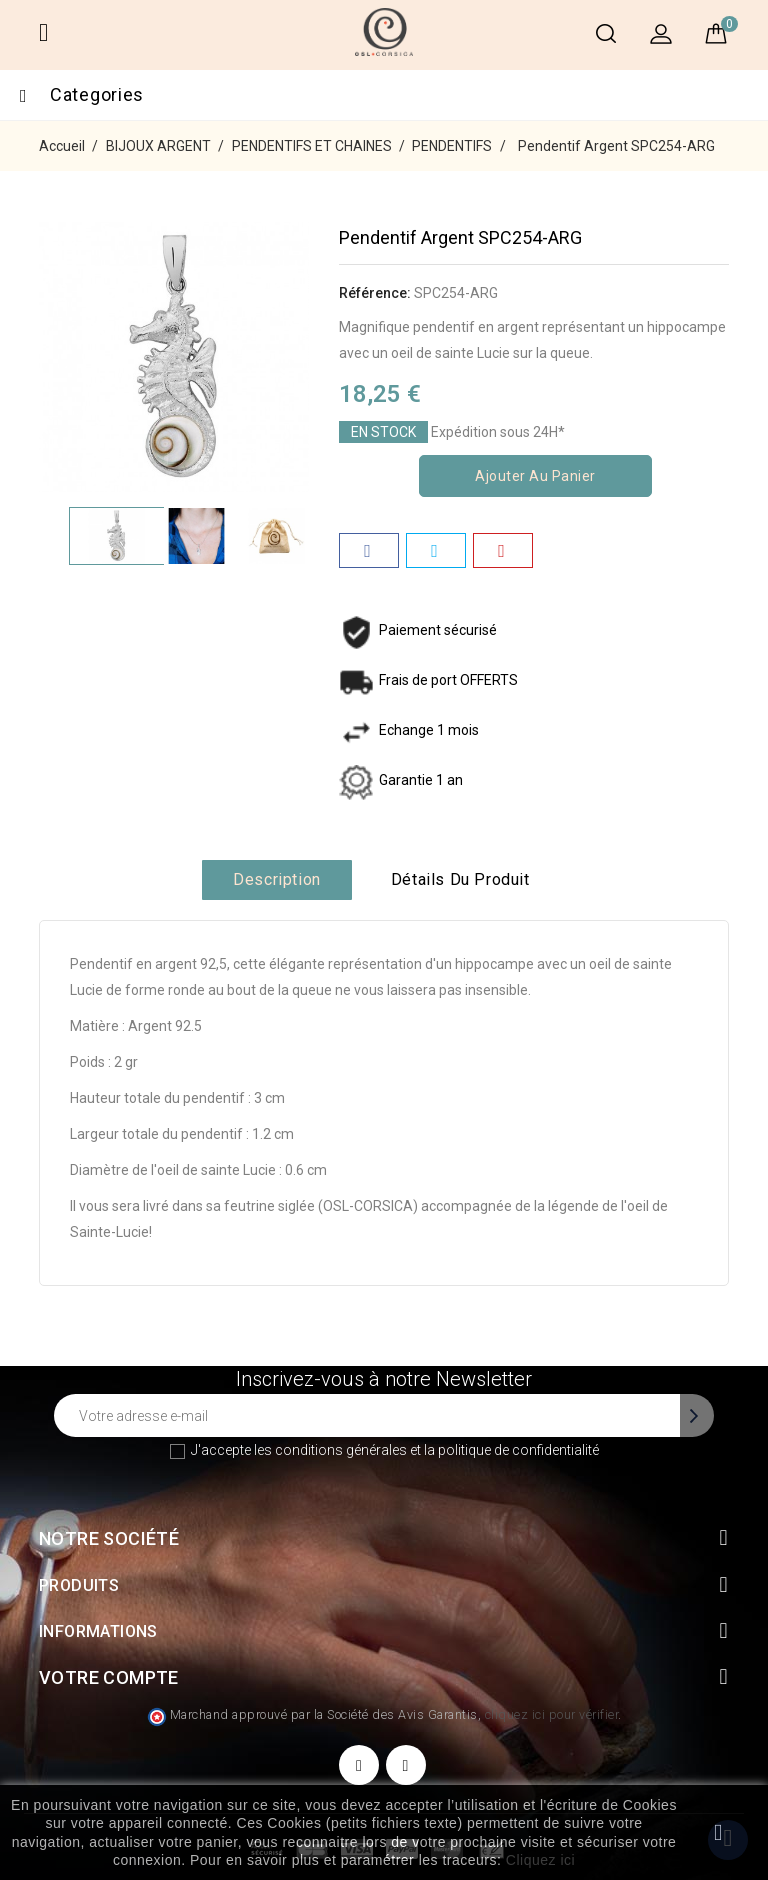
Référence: (375, 293)
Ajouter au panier (535, 476)
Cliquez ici (540, 1860)
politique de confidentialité (518, 1450)
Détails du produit (460, 879)
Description (277, 879)
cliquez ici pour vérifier (552, 1714)
